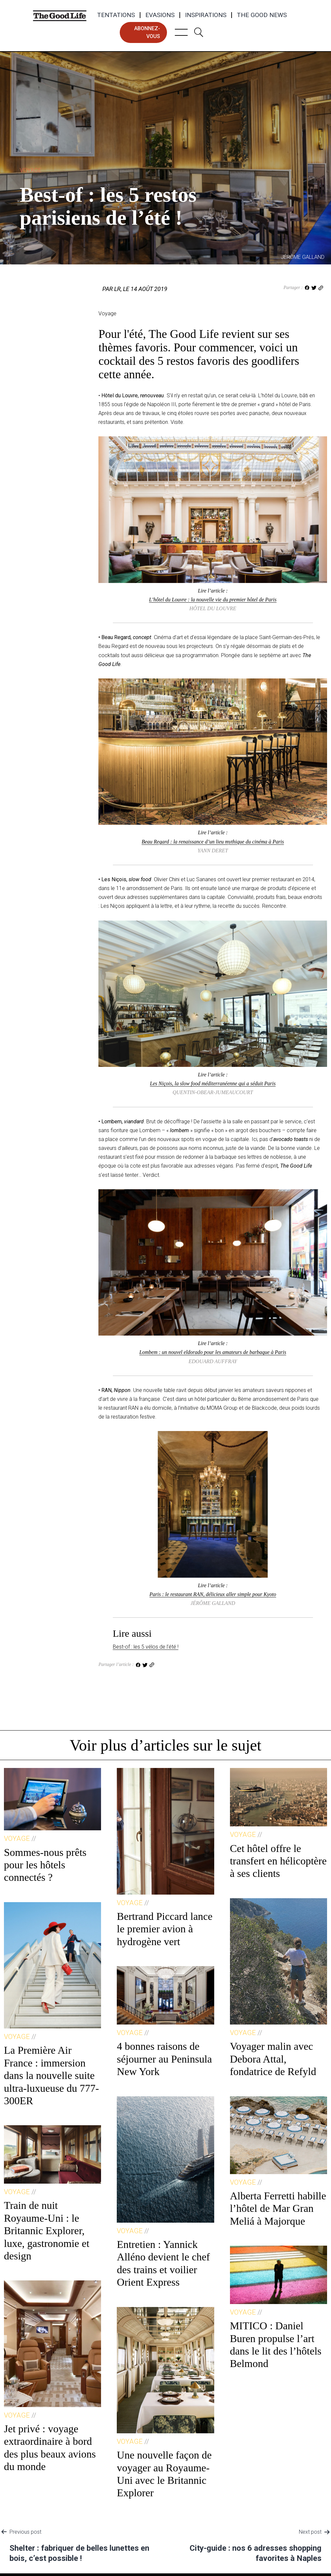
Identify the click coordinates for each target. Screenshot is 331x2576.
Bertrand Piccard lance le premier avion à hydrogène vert (164, 1928)
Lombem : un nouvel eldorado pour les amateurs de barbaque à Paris (212, 1352)
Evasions (160, 15)
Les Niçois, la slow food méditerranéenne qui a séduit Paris (213, 1083)
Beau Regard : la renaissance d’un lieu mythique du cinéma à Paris (213, 841)
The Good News (262, 15)
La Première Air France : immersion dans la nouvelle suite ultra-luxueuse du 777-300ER (51, 2075)
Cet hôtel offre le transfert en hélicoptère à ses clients (278, 1861)
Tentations (116, 15)
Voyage (30, 170)
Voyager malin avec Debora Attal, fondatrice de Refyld (273, 2058)
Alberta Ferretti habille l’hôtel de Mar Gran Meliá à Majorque (278, 2208)
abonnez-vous (147, 32)
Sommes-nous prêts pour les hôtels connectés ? (45, 1864)
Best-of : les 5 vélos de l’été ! (145, 1647)
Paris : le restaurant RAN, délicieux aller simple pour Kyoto (213, 1594)
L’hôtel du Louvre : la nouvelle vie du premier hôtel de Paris (213, 599)
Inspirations (205, 15)
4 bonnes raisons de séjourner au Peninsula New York (164, 2058)
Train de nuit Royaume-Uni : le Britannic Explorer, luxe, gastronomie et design (46, 2230)
